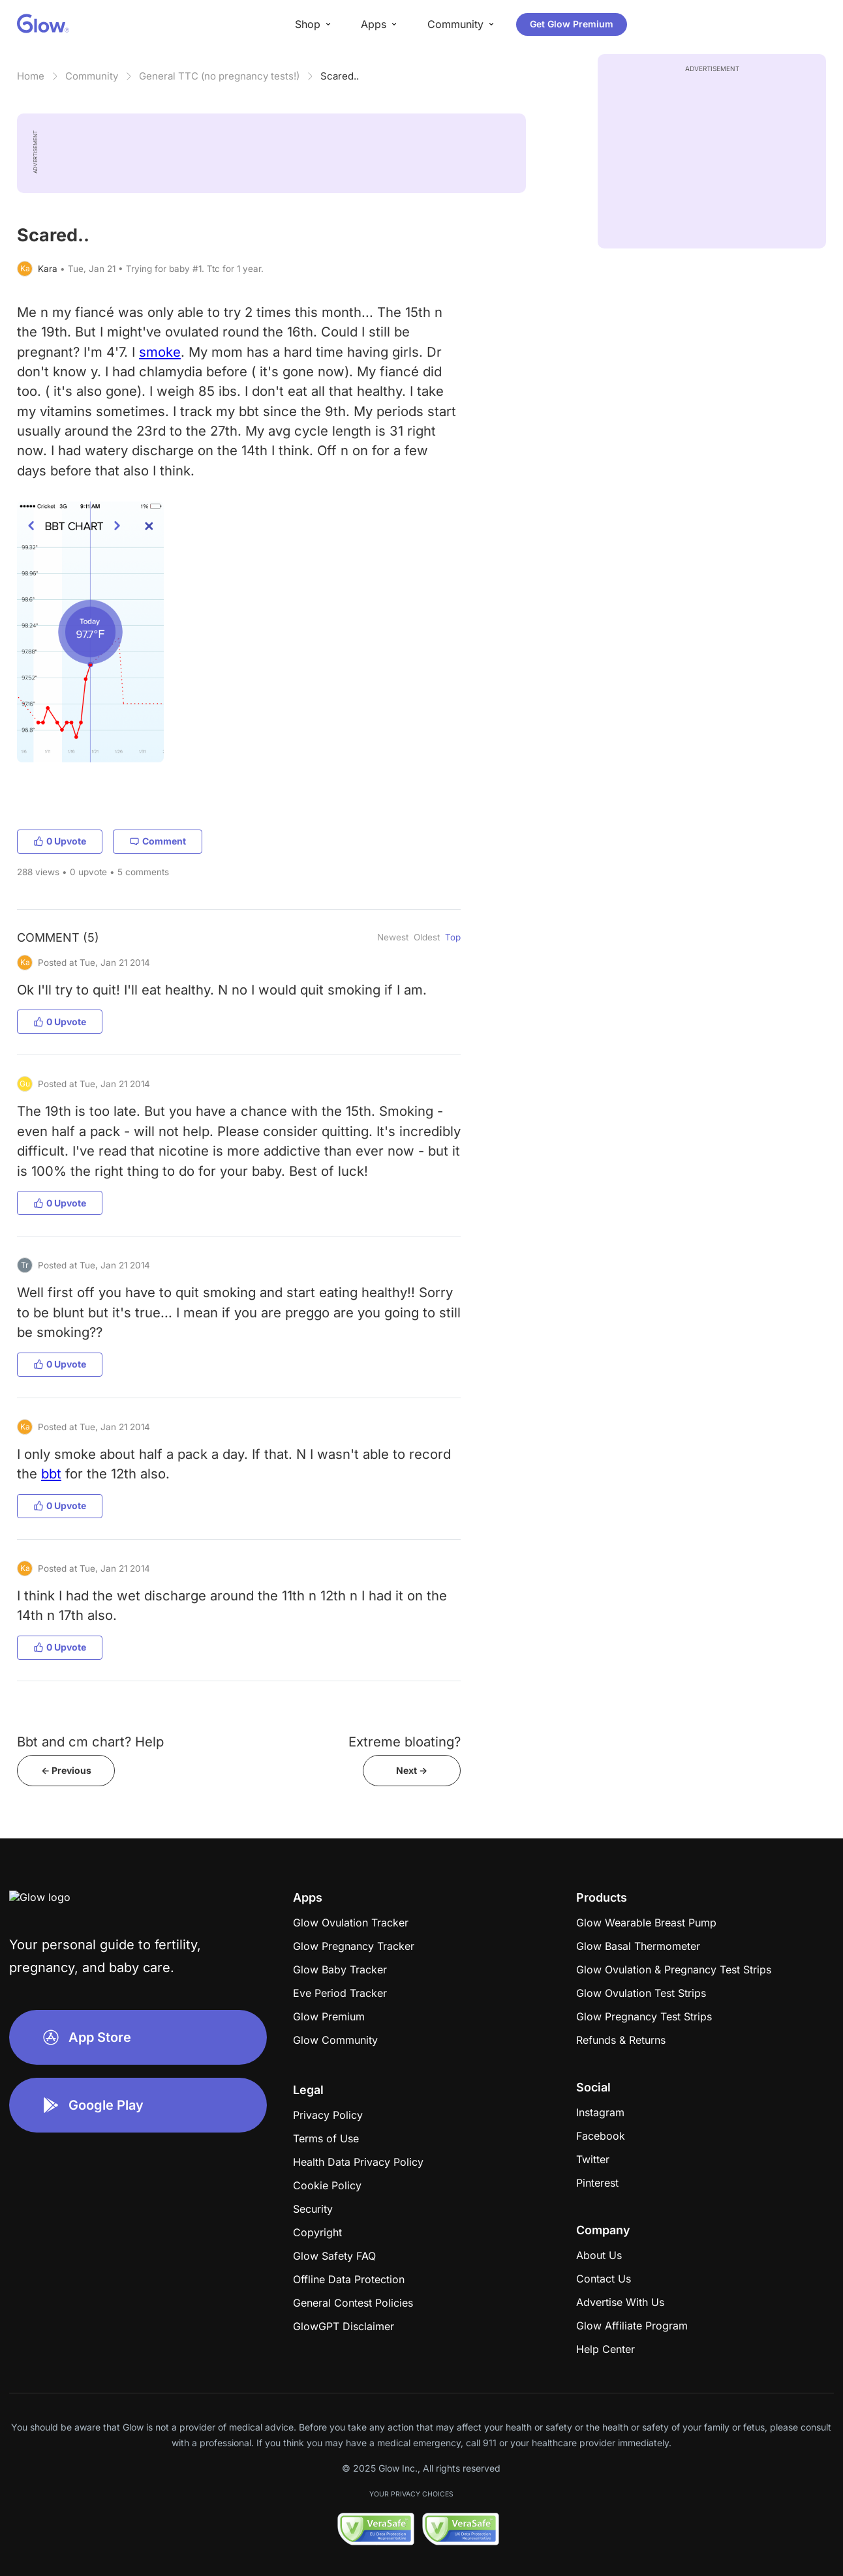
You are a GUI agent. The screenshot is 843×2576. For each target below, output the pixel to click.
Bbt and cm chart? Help (90, 1741)
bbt (51, 1473)
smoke (160, 352)
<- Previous (66, 1770)
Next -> (411, 1770)
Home (30, 76)
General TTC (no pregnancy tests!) (219, 76)
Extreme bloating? (404, 1741)
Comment (157, 840)
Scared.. (339, 76)
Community (91, 76)
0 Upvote (59, 840)
